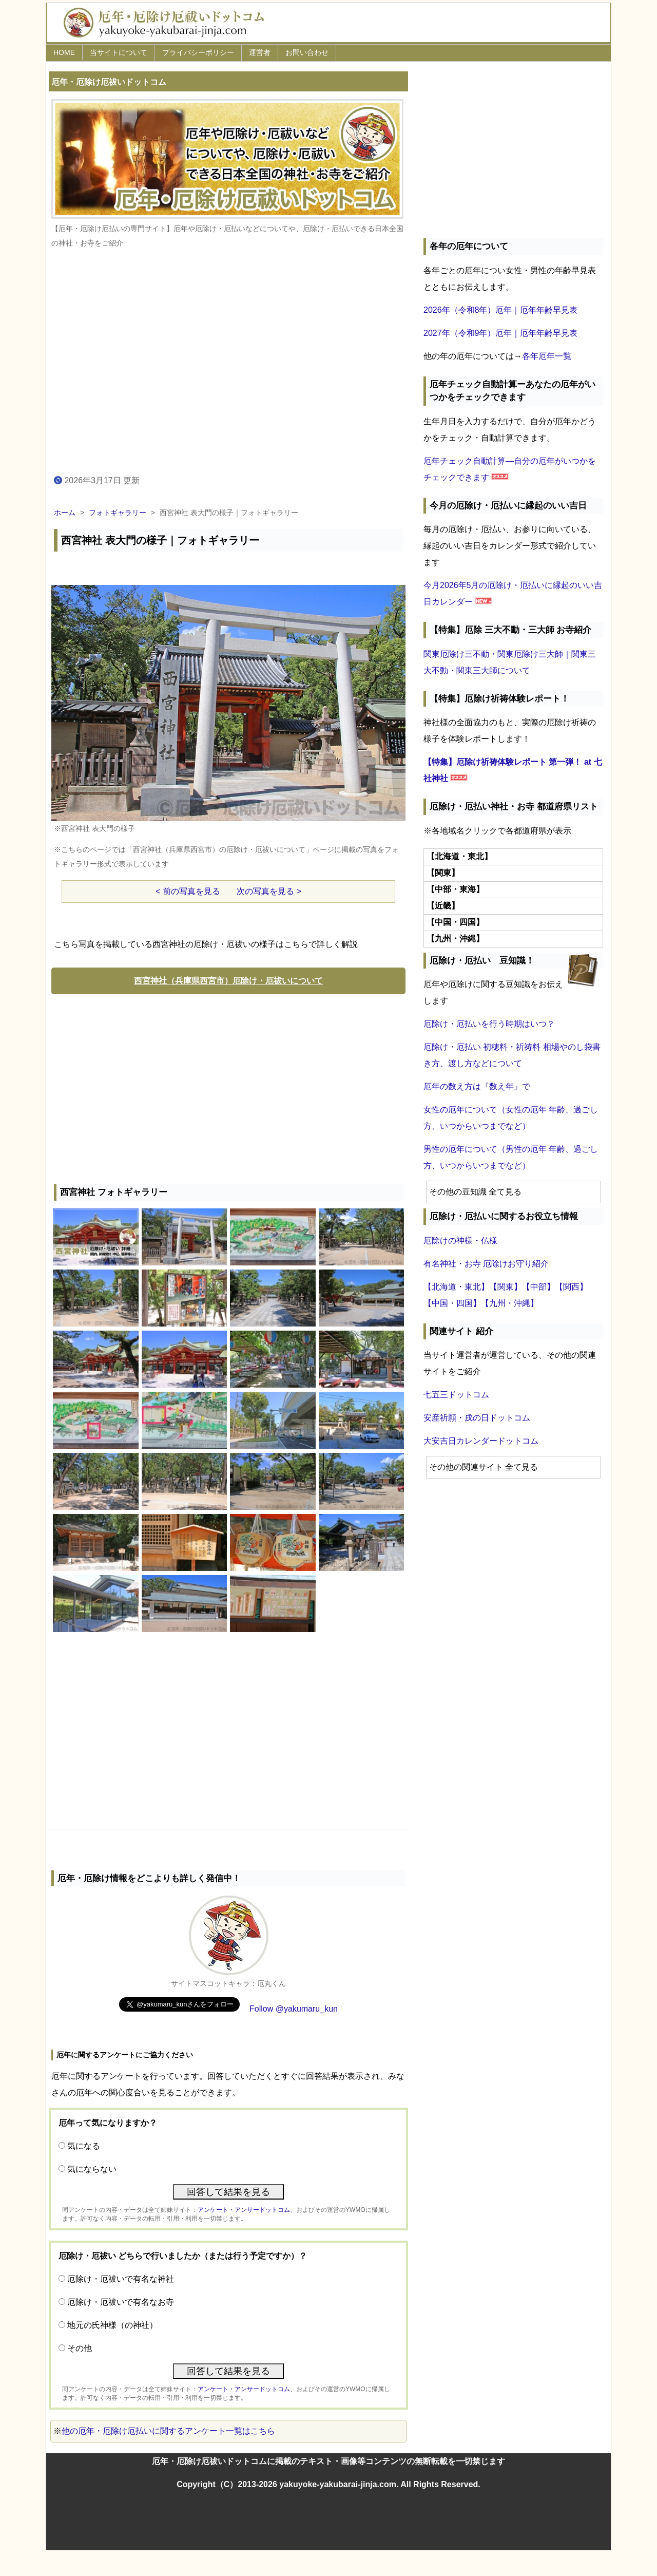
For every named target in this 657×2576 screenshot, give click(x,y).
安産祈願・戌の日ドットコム (476, 1417)
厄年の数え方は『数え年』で (476, 1086)
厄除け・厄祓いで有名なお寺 (120, 2302)
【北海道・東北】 (456, 1286)
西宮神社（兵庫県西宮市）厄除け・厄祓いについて (228, 980)
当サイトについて (118, 52)
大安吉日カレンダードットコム (480, 1440)
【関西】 (571, 1286)
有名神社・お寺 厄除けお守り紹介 (486, 1263)
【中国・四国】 (452, 1303)
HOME (64, 52)
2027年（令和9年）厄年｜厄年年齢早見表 (500, 333)
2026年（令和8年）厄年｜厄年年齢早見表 (500, 310)
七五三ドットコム (456, 1394)
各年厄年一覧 (546, 356)
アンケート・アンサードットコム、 (247, 2209)
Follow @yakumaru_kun (293, 2008)
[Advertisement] (228, 1087)
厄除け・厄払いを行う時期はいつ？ (489, 1023)
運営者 (259, 52)
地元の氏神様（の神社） (112, 2325)
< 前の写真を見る (188, 891)
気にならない (92, 2169)
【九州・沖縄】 (509, 1303)
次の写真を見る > (269, 891)
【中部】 (538, 1286)
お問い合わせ (306, 52)
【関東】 (505, 1286)
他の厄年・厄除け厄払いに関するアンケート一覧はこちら (168, 2431)
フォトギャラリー (117, 512)
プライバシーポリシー (198, 52)
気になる (83, 2146)
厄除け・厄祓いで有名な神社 (120, 2279)
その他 (79, 2348)
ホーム (64, 512)
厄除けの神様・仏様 (460, 1240)
